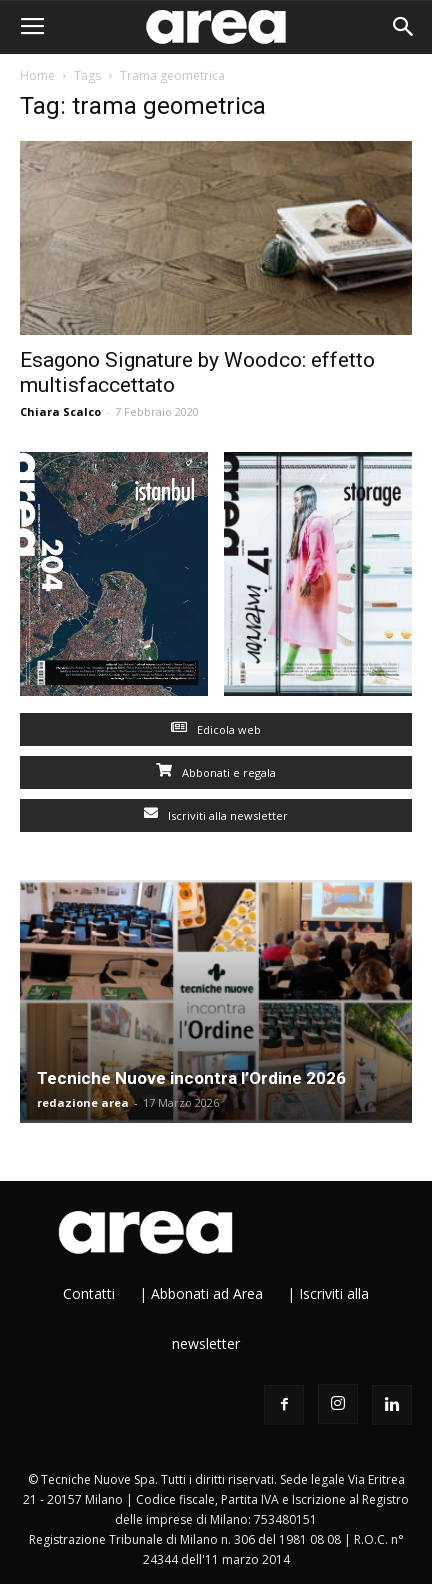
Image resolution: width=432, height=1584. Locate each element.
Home (37, 75)
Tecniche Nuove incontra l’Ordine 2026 (191, 1078)
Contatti (89, 1293)
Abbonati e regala (216, 772)
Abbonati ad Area (207, 1293)
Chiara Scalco (60, 411)
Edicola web (216, 729)
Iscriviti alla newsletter (216, 815)
